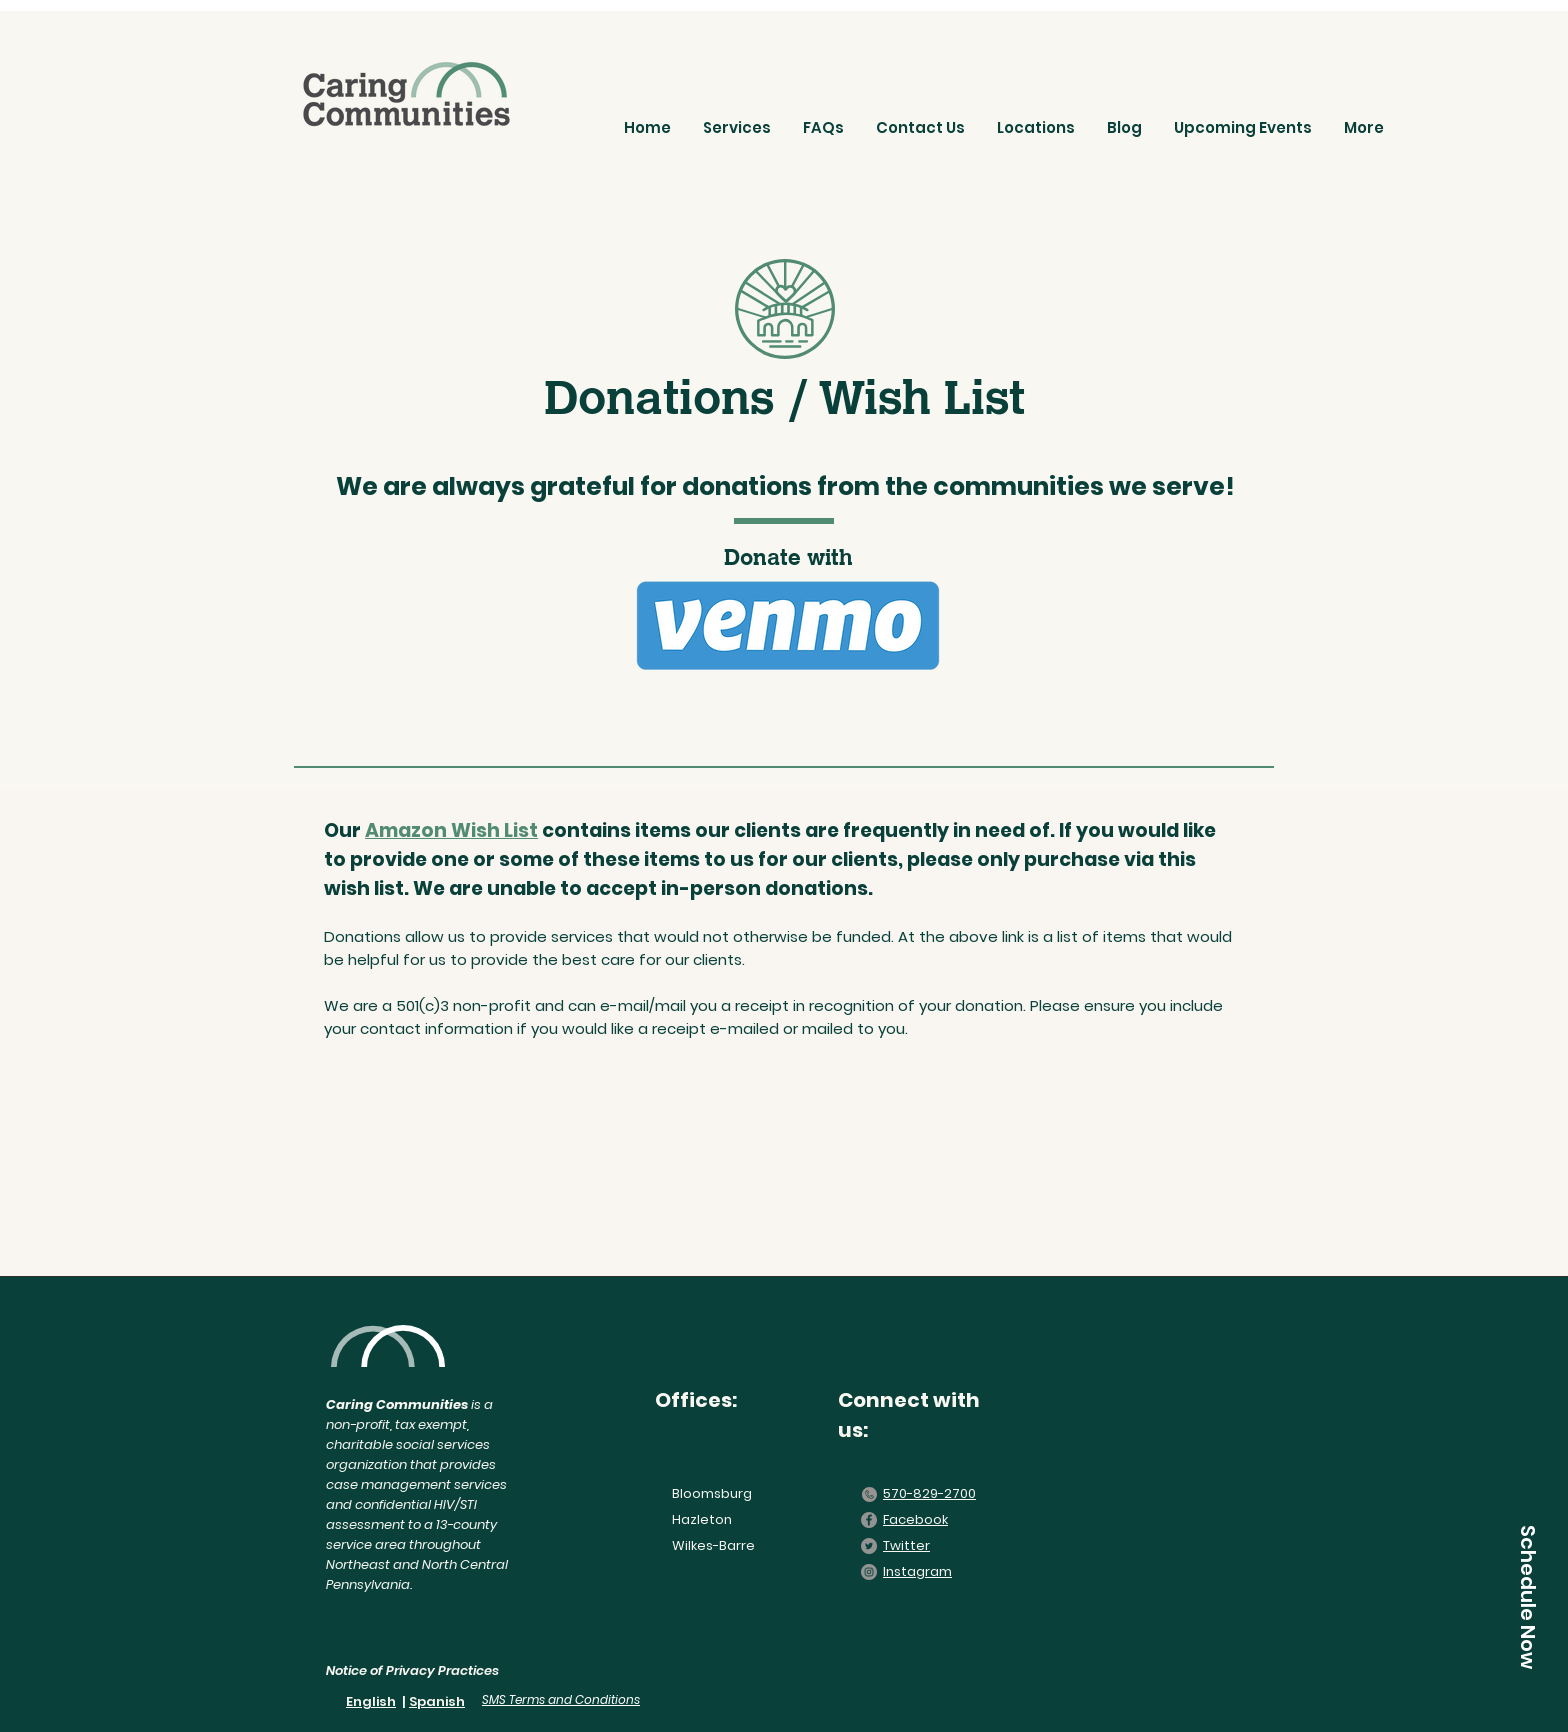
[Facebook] (869, 1520)
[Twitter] (869, 1546)
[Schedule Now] (1528, 1597)
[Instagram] (869, 1572)
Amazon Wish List (451, 830)
